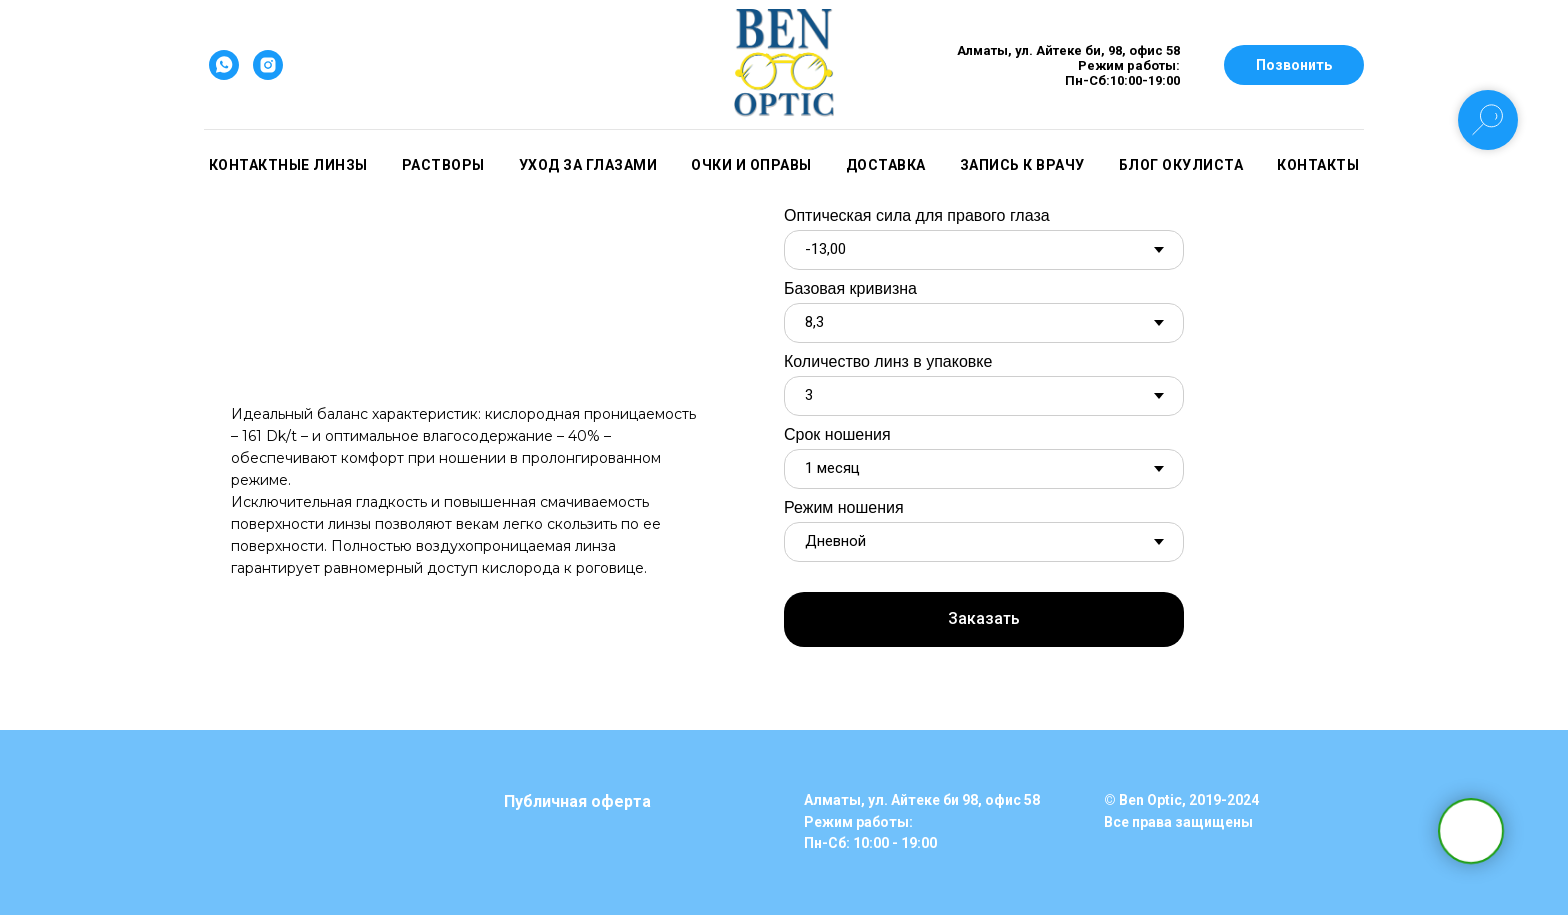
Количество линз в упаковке (888, 361)
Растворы (443, 165)
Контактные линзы (288, 165)
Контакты (1318, 165)
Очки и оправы (751, 165)
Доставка (886, 165)
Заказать (984, 618)
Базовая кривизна (850, 288)
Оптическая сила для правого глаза (917, 215)
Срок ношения (837, 434)
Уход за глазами (588, 165)
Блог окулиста (1181, 165)
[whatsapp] (224, 65)
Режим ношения (844, 507)
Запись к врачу (1022, 165)
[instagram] (268, 65)
